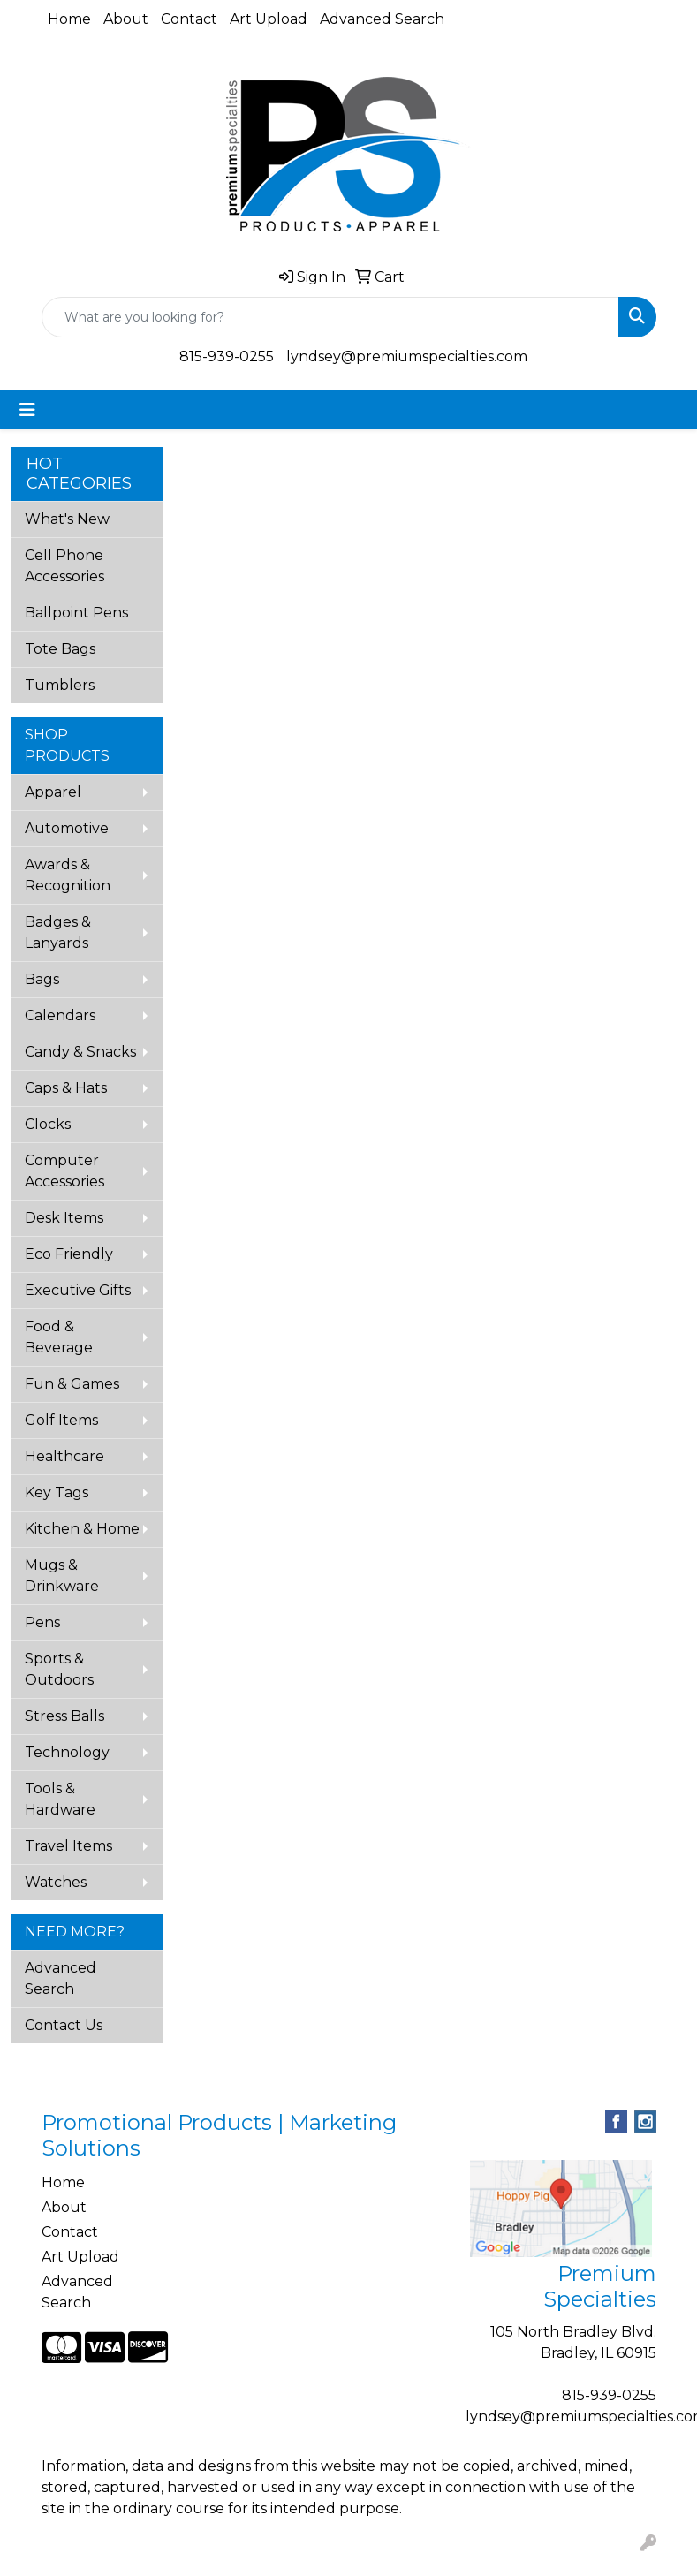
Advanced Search (382, 19)
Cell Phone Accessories (64, 566)
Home (69, 19)
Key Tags (56, 1492)
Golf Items (61, 1420)
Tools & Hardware (60, 1799)
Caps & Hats (66, 1088)
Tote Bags (60, 648)
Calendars (60, 1015)
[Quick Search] (330, 317)
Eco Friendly (69, 1254)
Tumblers (60, 685)
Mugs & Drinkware (62, 1576)
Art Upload (268, 19)
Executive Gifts (78, 1290)
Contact (189, 19)
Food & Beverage (59, 1337)
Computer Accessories (64, 1171)
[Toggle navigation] (27, 410)
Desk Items (64, 1217)
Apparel (53, 792)
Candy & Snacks (80, 1051)
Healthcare (64, 1456)
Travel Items (68, 1845)
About (125, 19)
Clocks (48, 1124)
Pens (42, 1622)
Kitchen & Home (82, 1528)
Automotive (67, 828)
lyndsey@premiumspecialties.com (406, 356)
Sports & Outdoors (59, 1669)
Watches (56, 1882)
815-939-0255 (226, 356)
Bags (42, 979)
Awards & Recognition (67, 875)
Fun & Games (72, 1383)
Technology (67, 1752)
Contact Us (63, 2025)
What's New (67, 519)
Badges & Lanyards (58, 932)
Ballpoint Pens (76, 612)
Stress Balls (64, 1716)
